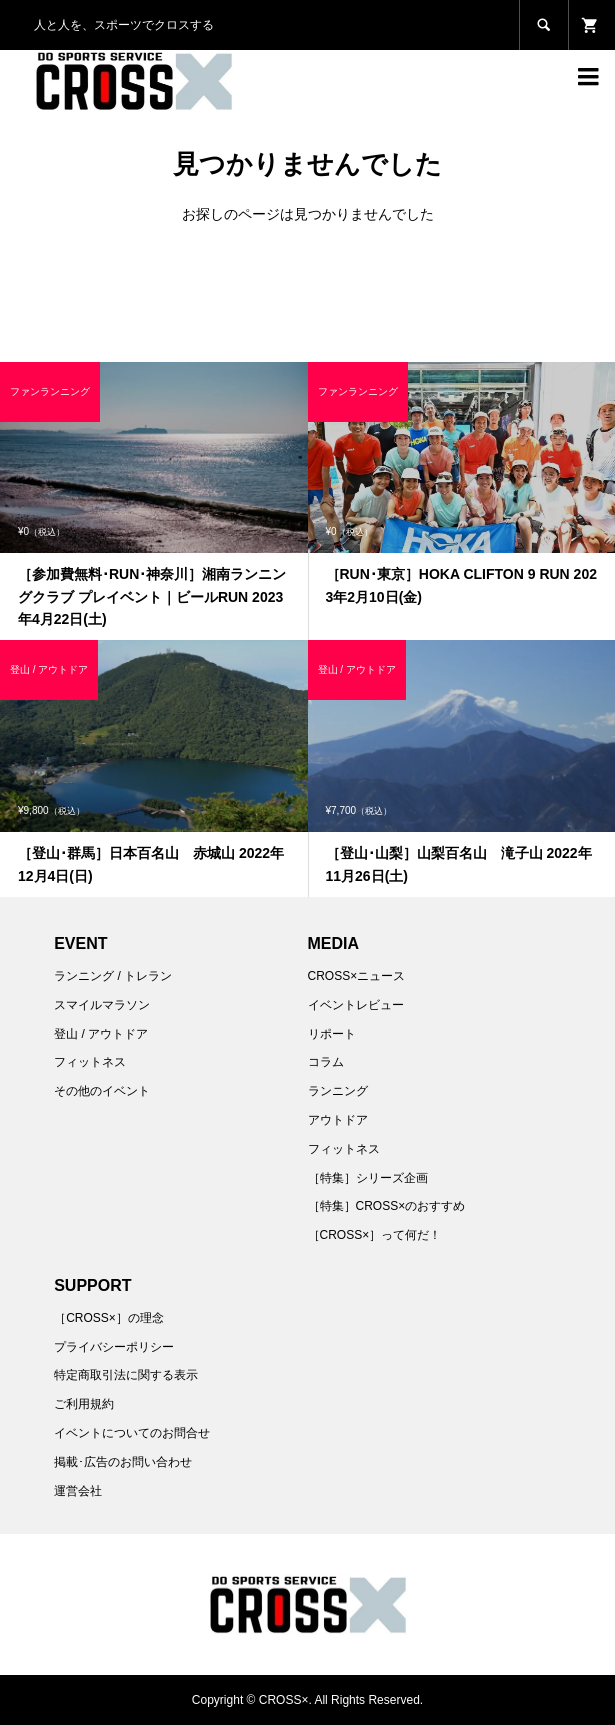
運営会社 (78, 1491)
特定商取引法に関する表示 (126, 1375)
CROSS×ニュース (357, 976)
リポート (332, 1034)
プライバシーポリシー (114, 1347)
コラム (326, 1062)
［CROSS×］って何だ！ (375, 1235)
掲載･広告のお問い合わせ (123, 1462)
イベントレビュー (356, 1005)
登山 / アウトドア (101, 1034)
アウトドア (338, 1120)
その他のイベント (102, 1091)
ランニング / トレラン (113, 976)
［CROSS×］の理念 (109, 1318)
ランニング (338, 1091)
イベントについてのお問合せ (132, 1433)
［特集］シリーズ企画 (368, 1178)
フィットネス (90, 1062)
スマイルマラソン (102, 1005)
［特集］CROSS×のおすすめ (387, 1206)
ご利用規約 (84, 1404)
